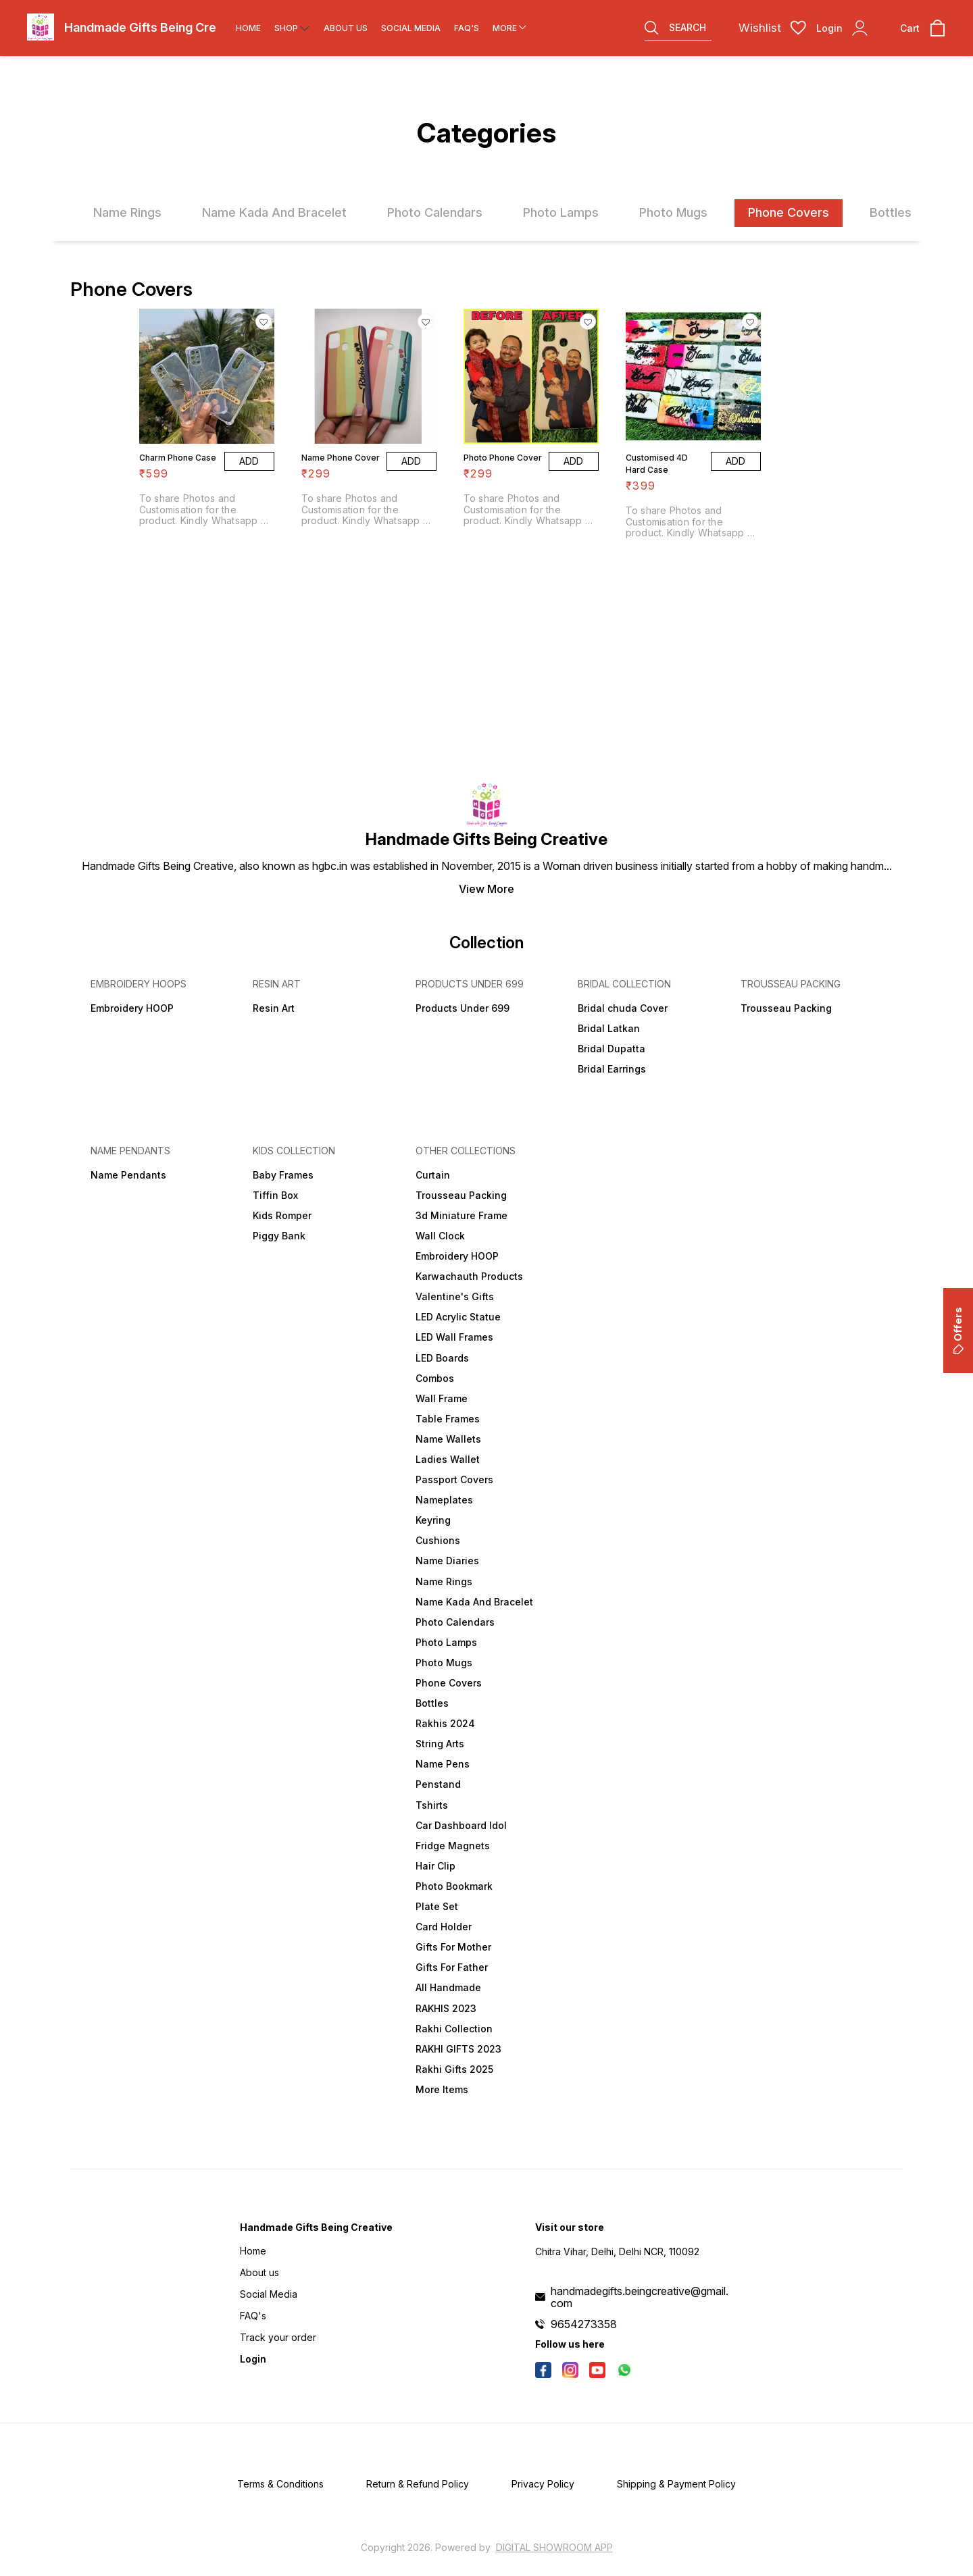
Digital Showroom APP (554, 2547)
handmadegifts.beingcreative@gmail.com (639, 2297)
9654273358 (584, 2324)
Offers (957, 1330)
